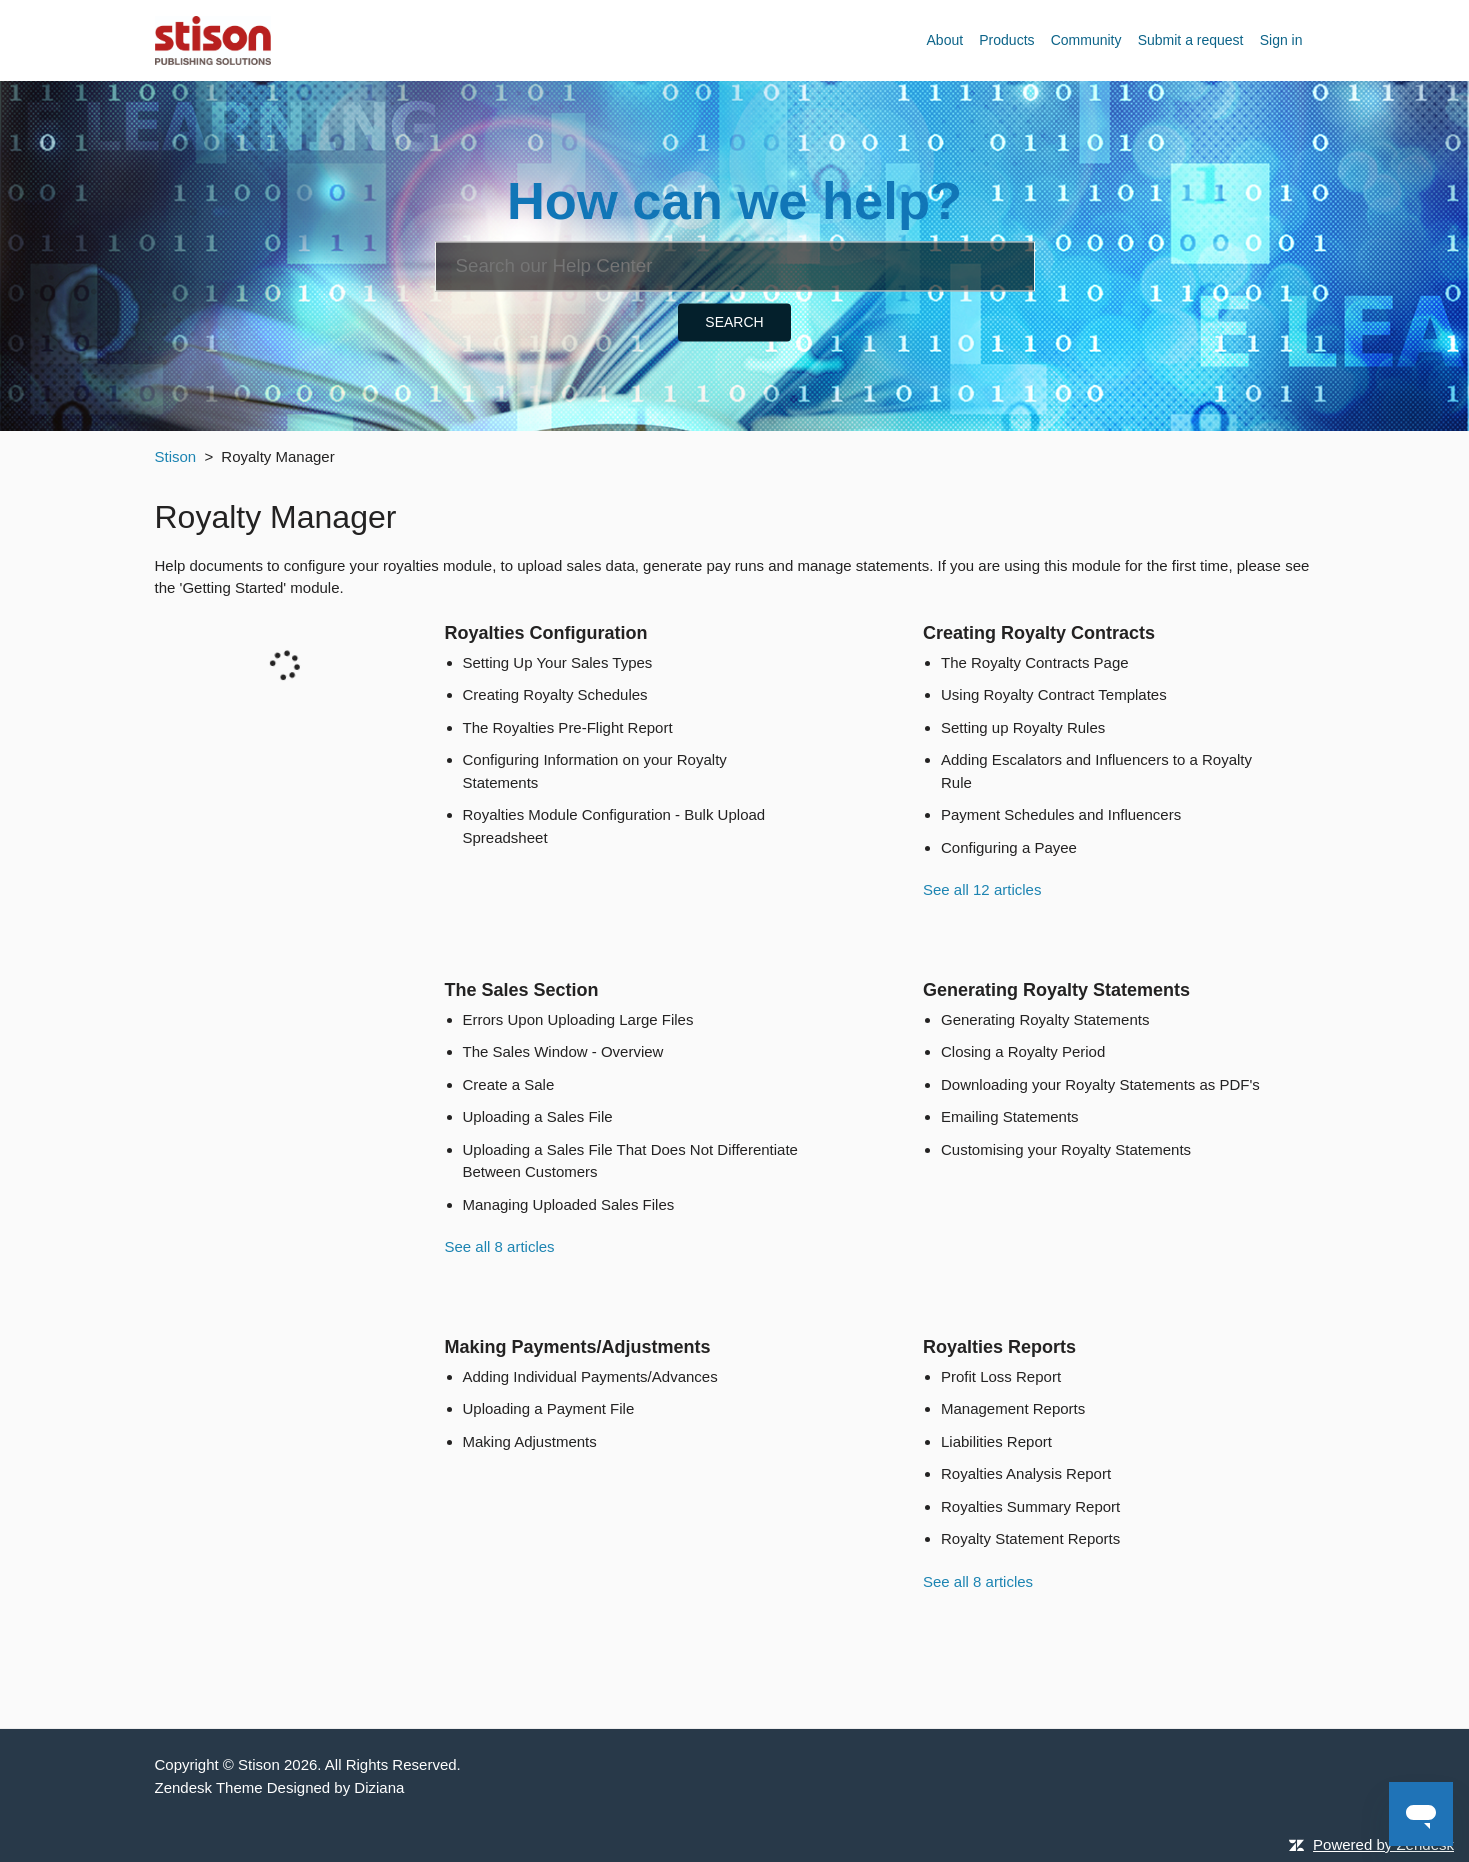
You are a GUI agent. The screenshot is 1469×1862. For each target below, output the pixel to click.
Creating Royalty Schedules (555, 694)
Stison (176, 456)
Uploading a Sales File (538, 1116)
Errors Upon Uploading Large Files (578, 1019)
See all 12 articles (982, 889)
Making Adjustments (530, 1441)
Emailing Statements (1010, 1116)
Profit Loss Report (1001, 1376)
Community (1086, 40)
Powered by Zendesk (1383, 1844)
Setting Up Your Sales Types (558, 662)
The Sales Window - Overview (563, 1051)
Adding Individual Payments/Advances (590, 1376)
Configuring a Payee (1009, 847)
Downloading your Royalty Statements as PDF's (1100, 1084)
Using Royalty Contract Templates (1054, 694)
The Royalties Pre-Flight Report (568, 727)
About (945, 40)
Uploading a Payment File (549, 1408)
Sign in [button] (1281, 40)
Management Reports (1013, 1408)
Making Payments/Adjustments (578, 1347)
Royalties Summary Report (1030, 1506)
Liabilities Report (996, 1441)
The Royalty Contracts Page (1035, 662)
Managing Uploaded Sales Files (569, 1204)
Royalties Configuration (546, 633)
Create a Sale (509, 1084)
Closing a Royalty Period (1023, 1051)
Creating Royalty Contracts (1039, 633)
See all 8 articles (500, 1246)
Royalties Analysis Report (1026, 1473)
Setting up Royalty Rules (1023, 727)
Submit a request (1191, 40)
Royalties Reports (999, 1347)
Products (1006, 40)
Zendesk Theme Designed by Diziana (280, 1787)
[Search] (735, 266)
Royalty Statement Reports (1030, 1538)
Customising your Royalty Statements (1066, 1149)
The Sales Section (522, 990)
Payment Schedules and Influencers (1061, 814)
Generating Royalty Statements (1056, 990)
